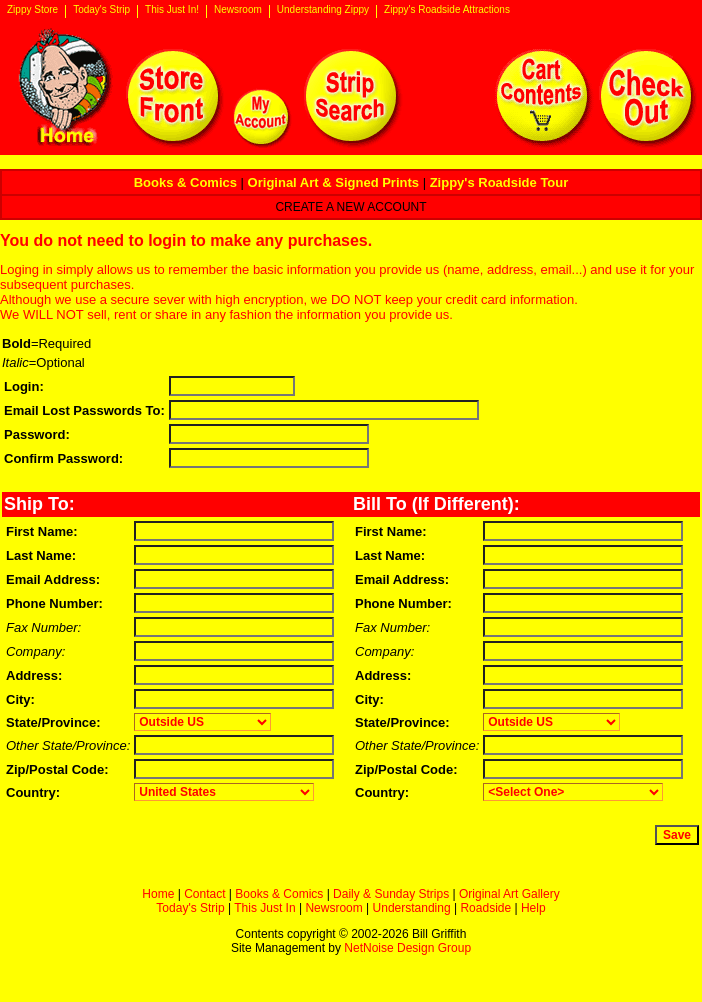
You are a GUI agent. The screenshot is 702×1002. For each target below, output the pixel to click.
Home (158, 894)
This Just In (264, 908)
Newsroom (238, 10)
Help (533, 908)
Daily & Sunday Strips (391, 894)
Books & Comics (279, 894)
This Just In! (172, 10)
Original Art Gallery (509, 894)
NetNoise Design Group (407, 948)
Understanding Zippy (323, 10)
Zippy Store (32, 10)
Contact (204, 894)
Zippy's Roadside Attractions (447, 10)
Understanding (412, 908)
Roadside (485, 908)
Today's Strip (101, 10)
